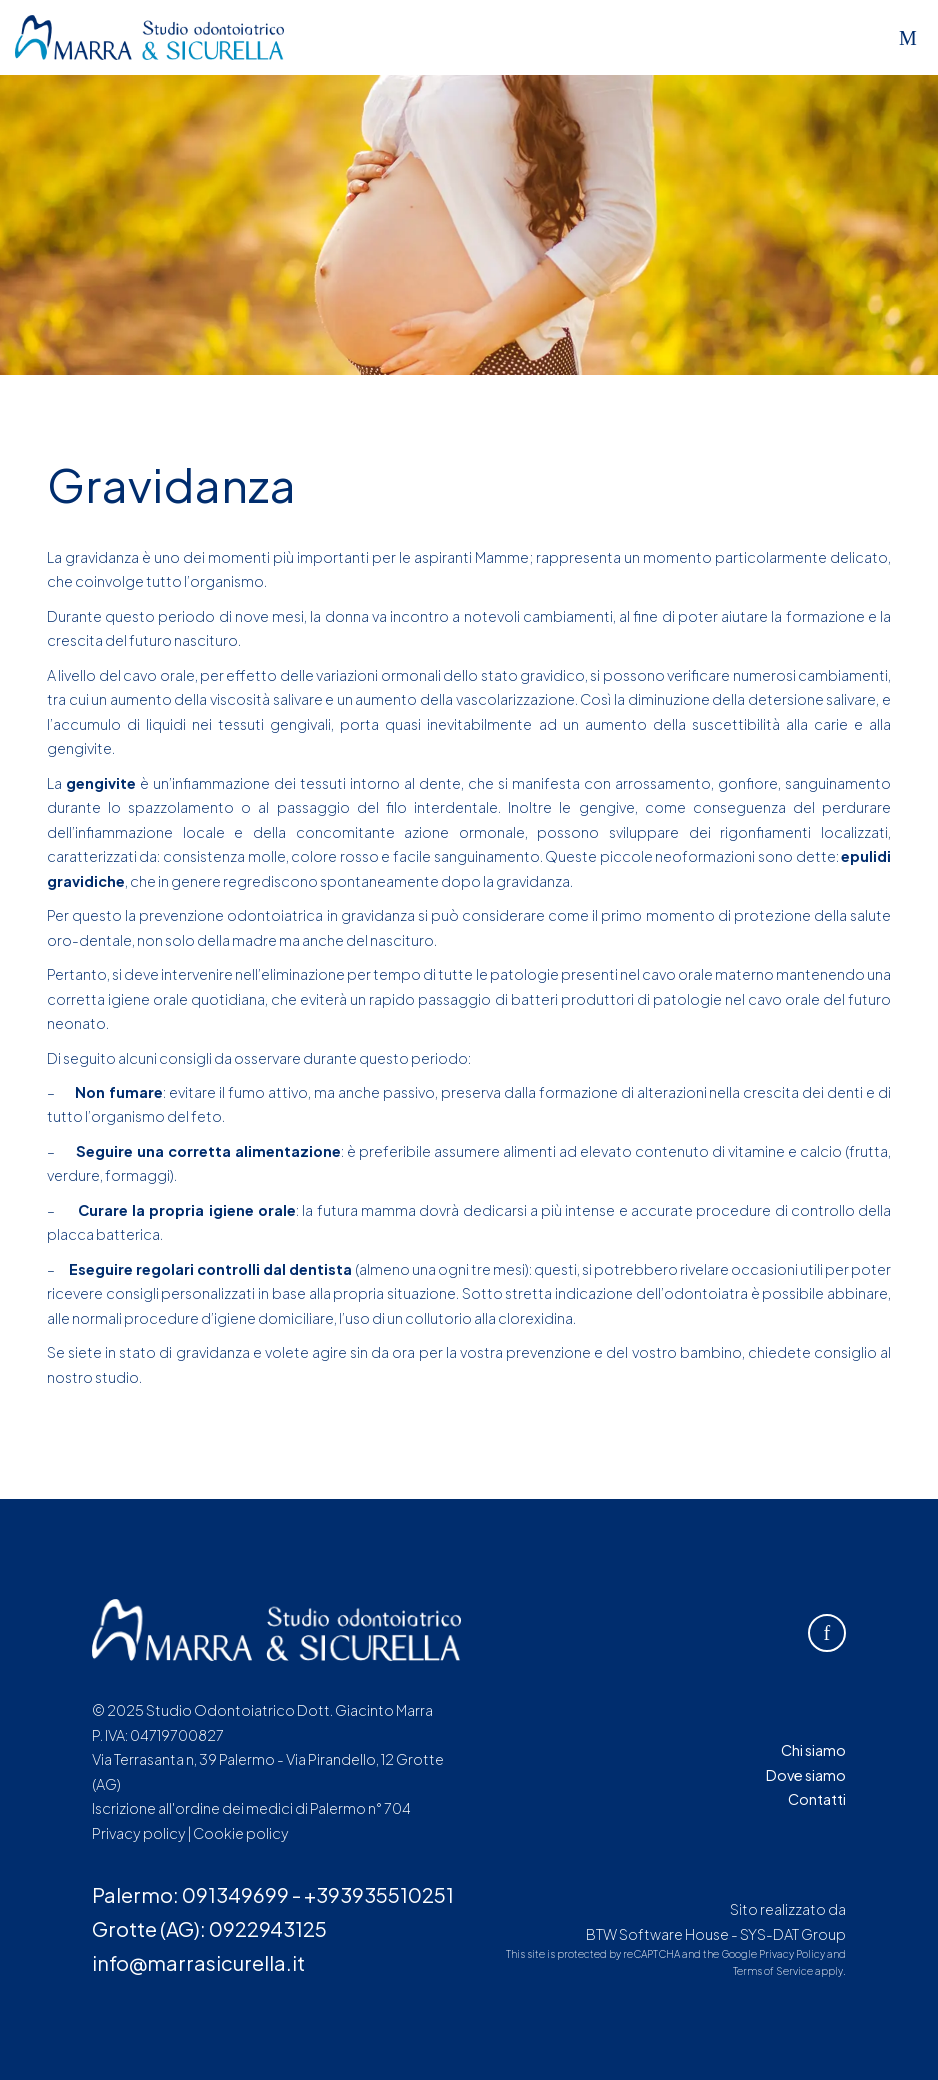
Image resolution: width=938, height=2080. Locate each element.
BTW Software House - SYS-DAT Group (716, 1934)
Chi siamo (813, 1750)
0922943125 (268, 1928)
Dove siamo (806, 1775)
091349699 (235, 1894)
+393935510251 (379, 1894)
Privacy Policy (792, 1954)
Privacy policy (139, 1833)
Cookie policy (241, 1833)
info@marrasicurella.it (198, 1962)
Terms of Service (773, 1971)
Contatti (817, 1799)
